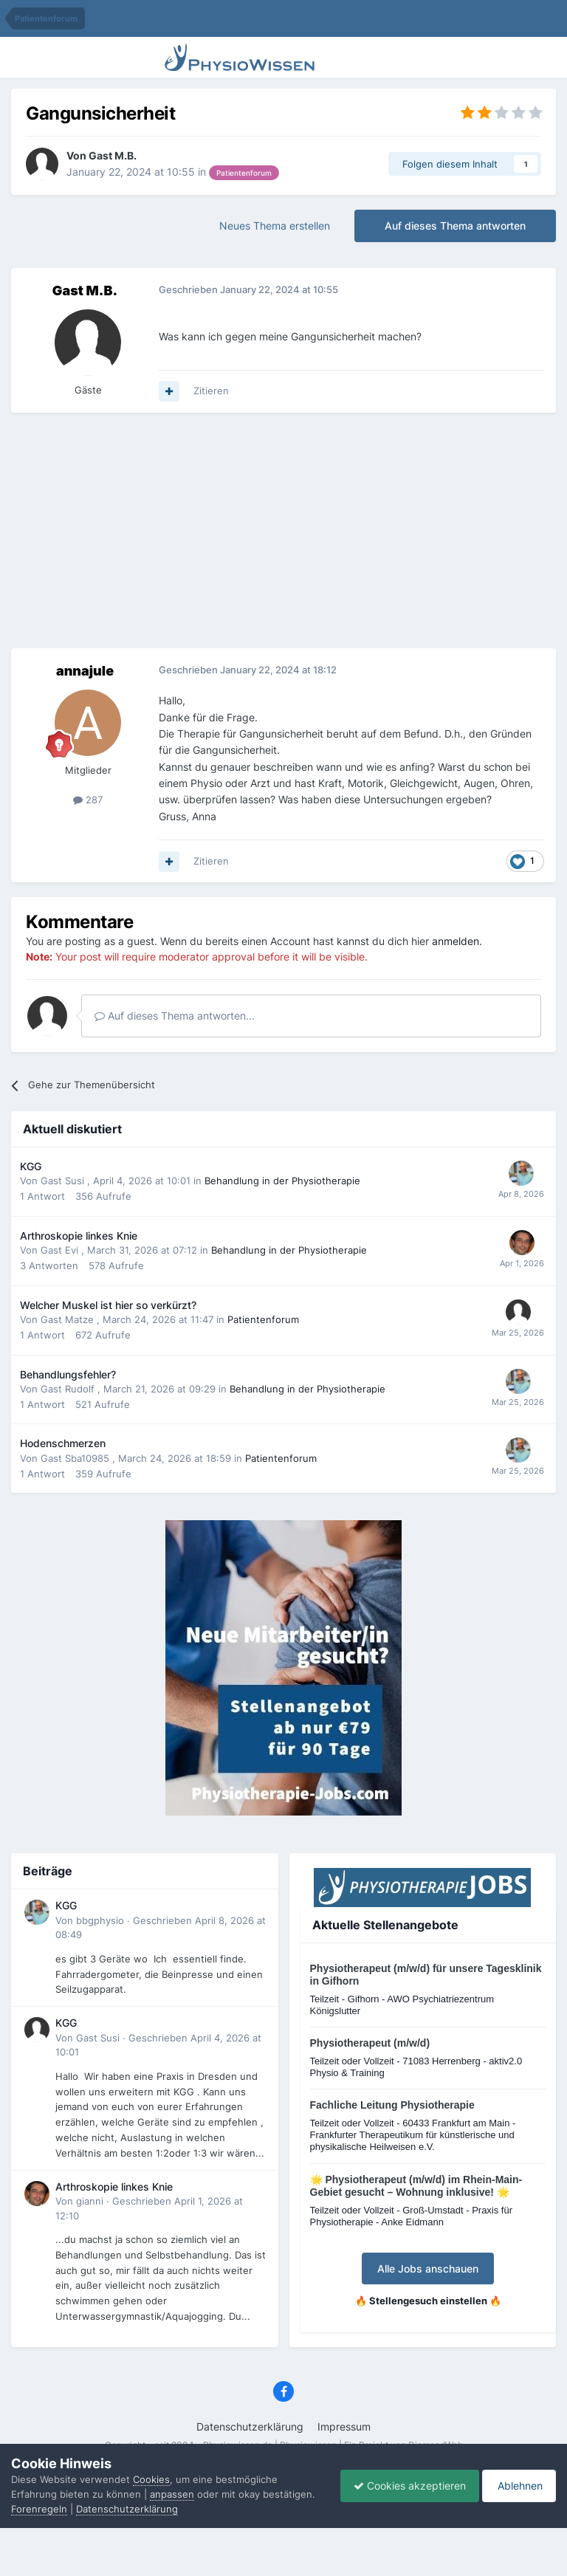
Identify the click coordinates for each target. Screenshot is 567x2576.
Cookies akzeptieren (402, 2478)
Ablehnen (516, 2478)
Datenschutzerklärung (249, 2426)
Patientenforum (263, 1319)
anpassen (172, 2479)
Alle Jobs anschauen (427, 2268)
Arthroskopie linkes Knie (78, 1236)
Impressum (344, 2426)
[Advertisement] (283, 530)
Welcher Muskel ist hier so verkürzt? (108, 1305)
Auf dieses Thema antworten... (174, 1015)
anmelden (455, 941)
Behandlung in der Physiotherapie (282, 1180)
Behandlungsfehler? (68, 1375)
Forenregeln (39, 2509)
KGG (30, 1166)
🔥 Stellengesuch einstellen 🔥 (428, 2301)
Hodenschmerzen (63, 1443)
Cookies (151, 2465)
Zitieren (211, 390)
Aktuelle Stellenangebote (385, 1924)
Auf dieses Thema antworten (455, 225)
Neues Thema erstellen (274, 225)
